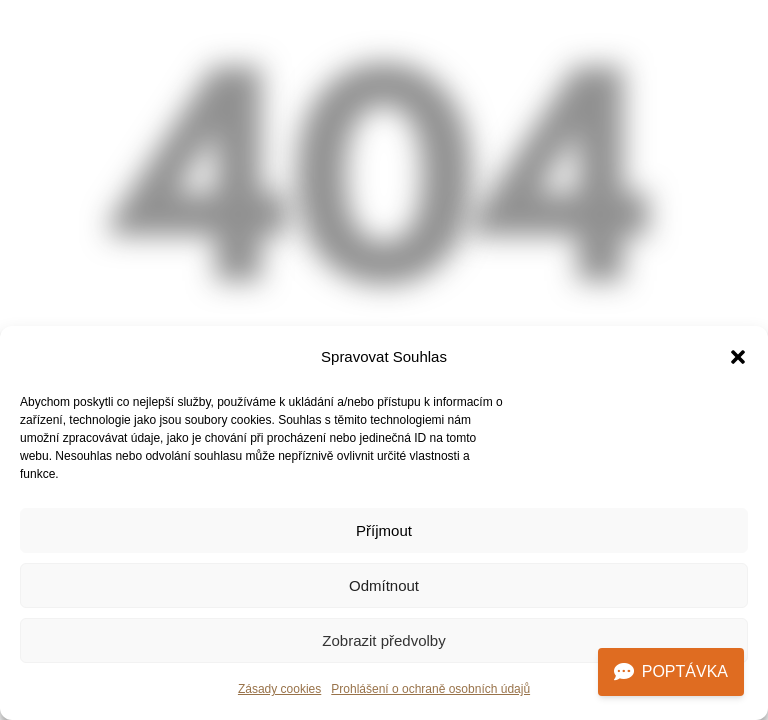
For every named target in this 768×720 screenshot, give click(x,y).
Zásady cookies (279, 689)
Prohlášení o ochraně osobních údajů (430, 689)
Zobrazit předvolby (383, 640)
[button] (738, 357)
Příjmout (384, 530)
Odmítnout (384, 585)
